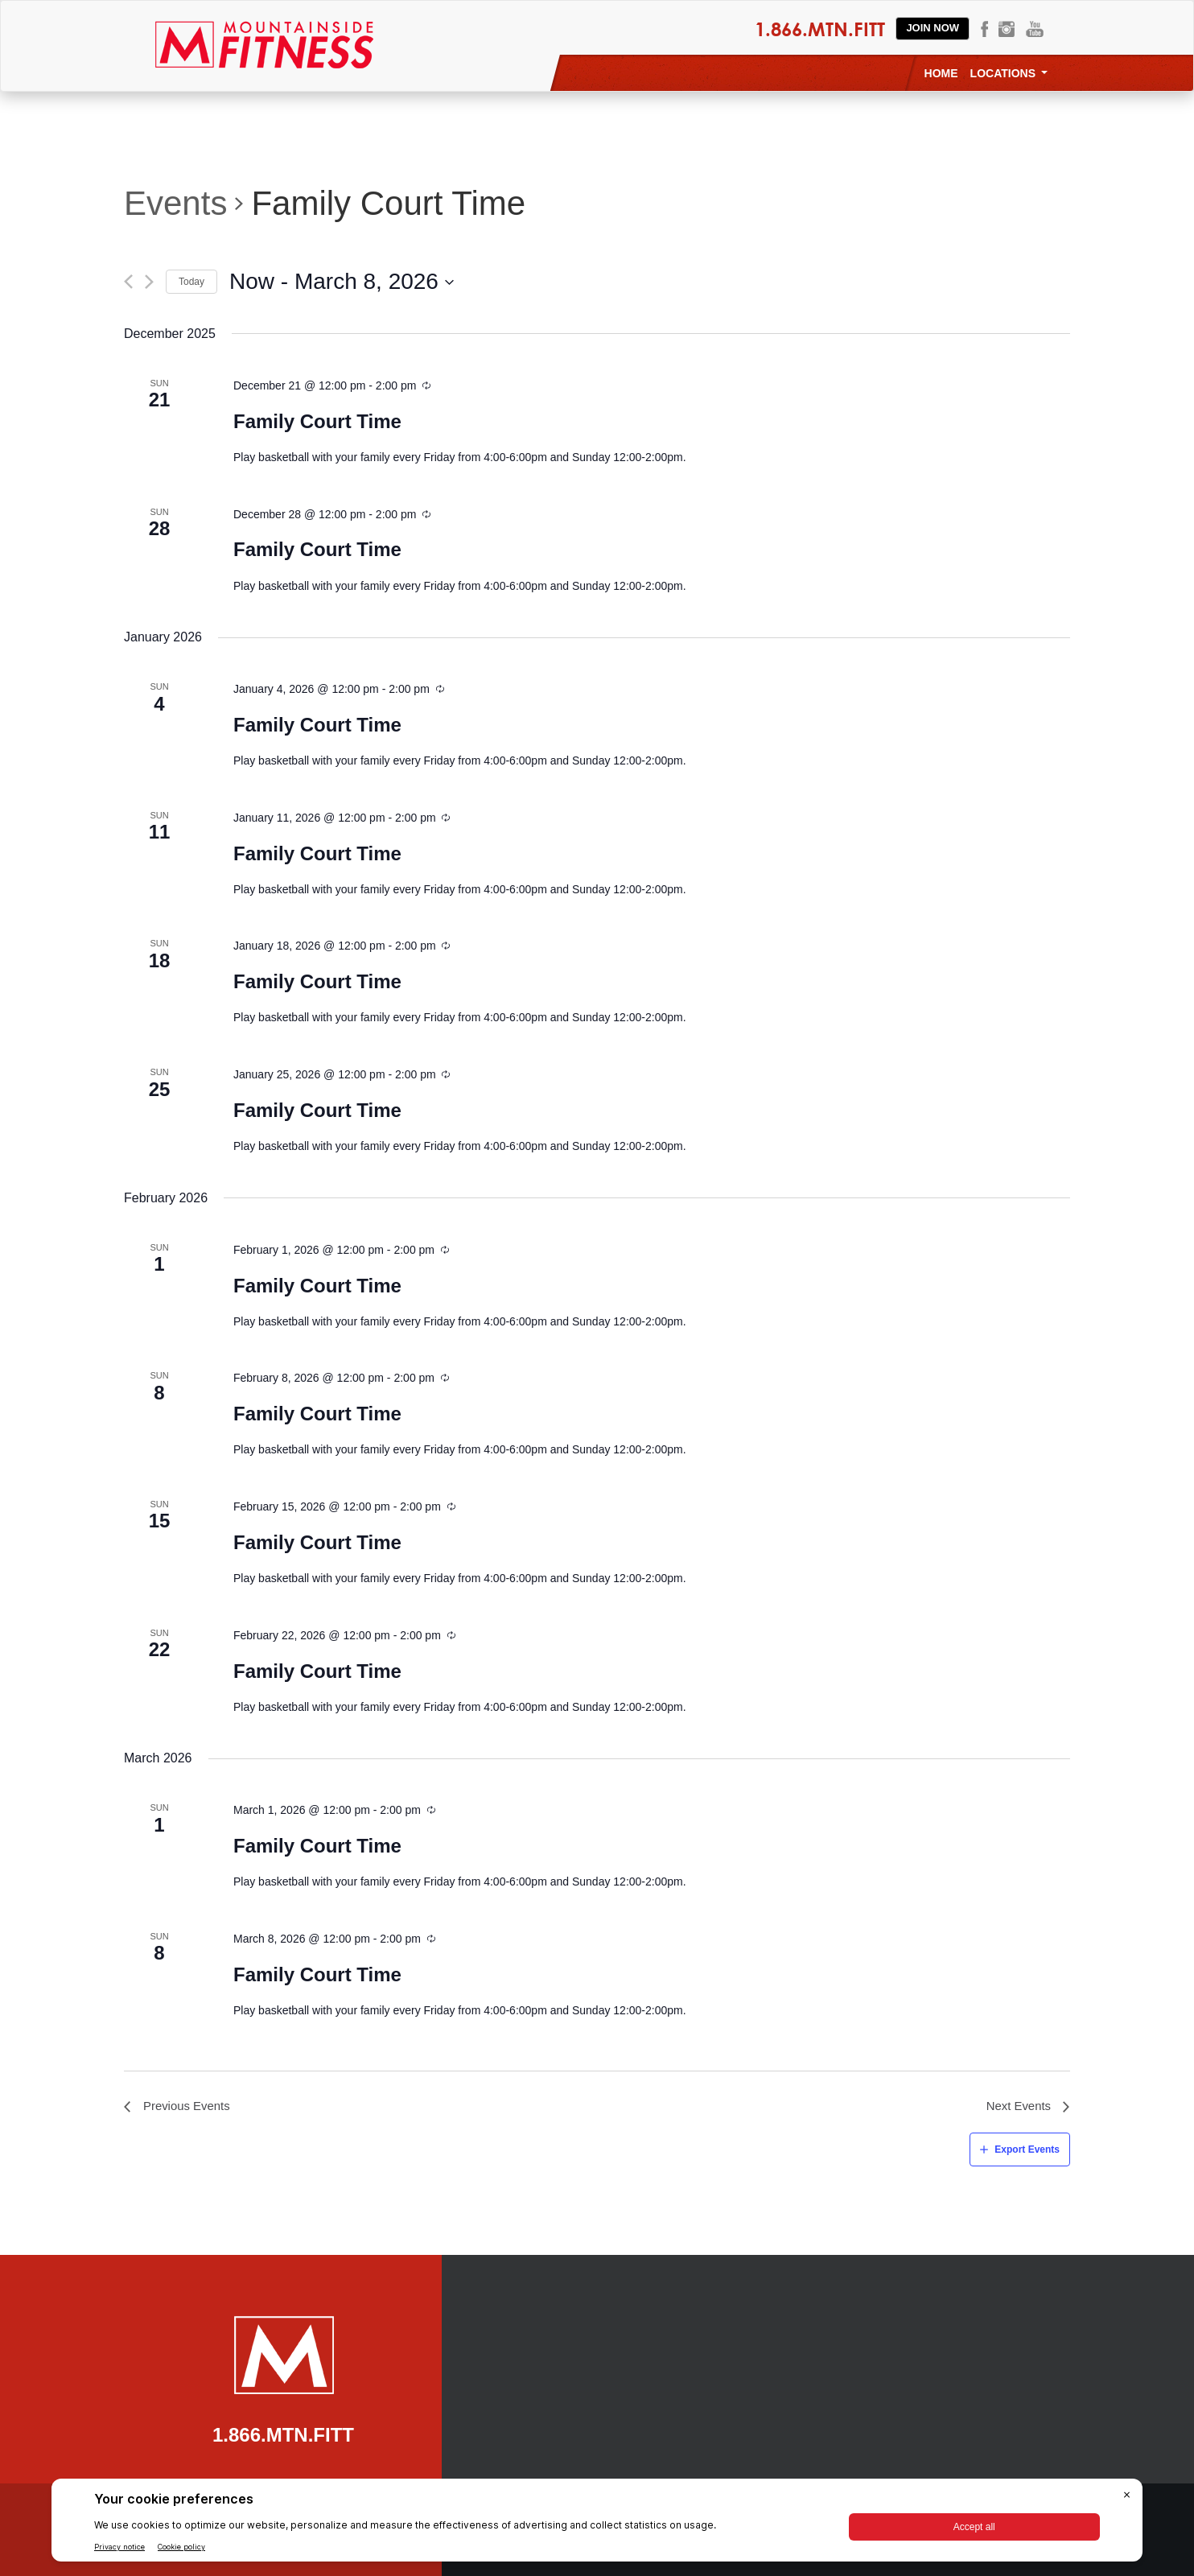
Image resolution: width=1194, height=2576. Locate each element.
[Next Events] (149, 281)
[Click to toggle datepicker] (342, 282)
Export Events (1027, 2149)
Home (941, 73)
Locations (1009, 73)
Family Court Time (317, 421)
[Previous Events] (128, 281)
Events (175, 203)
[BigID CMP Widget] (597, 2524)
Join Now (932, 28)
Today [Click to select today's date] (191, 281)
